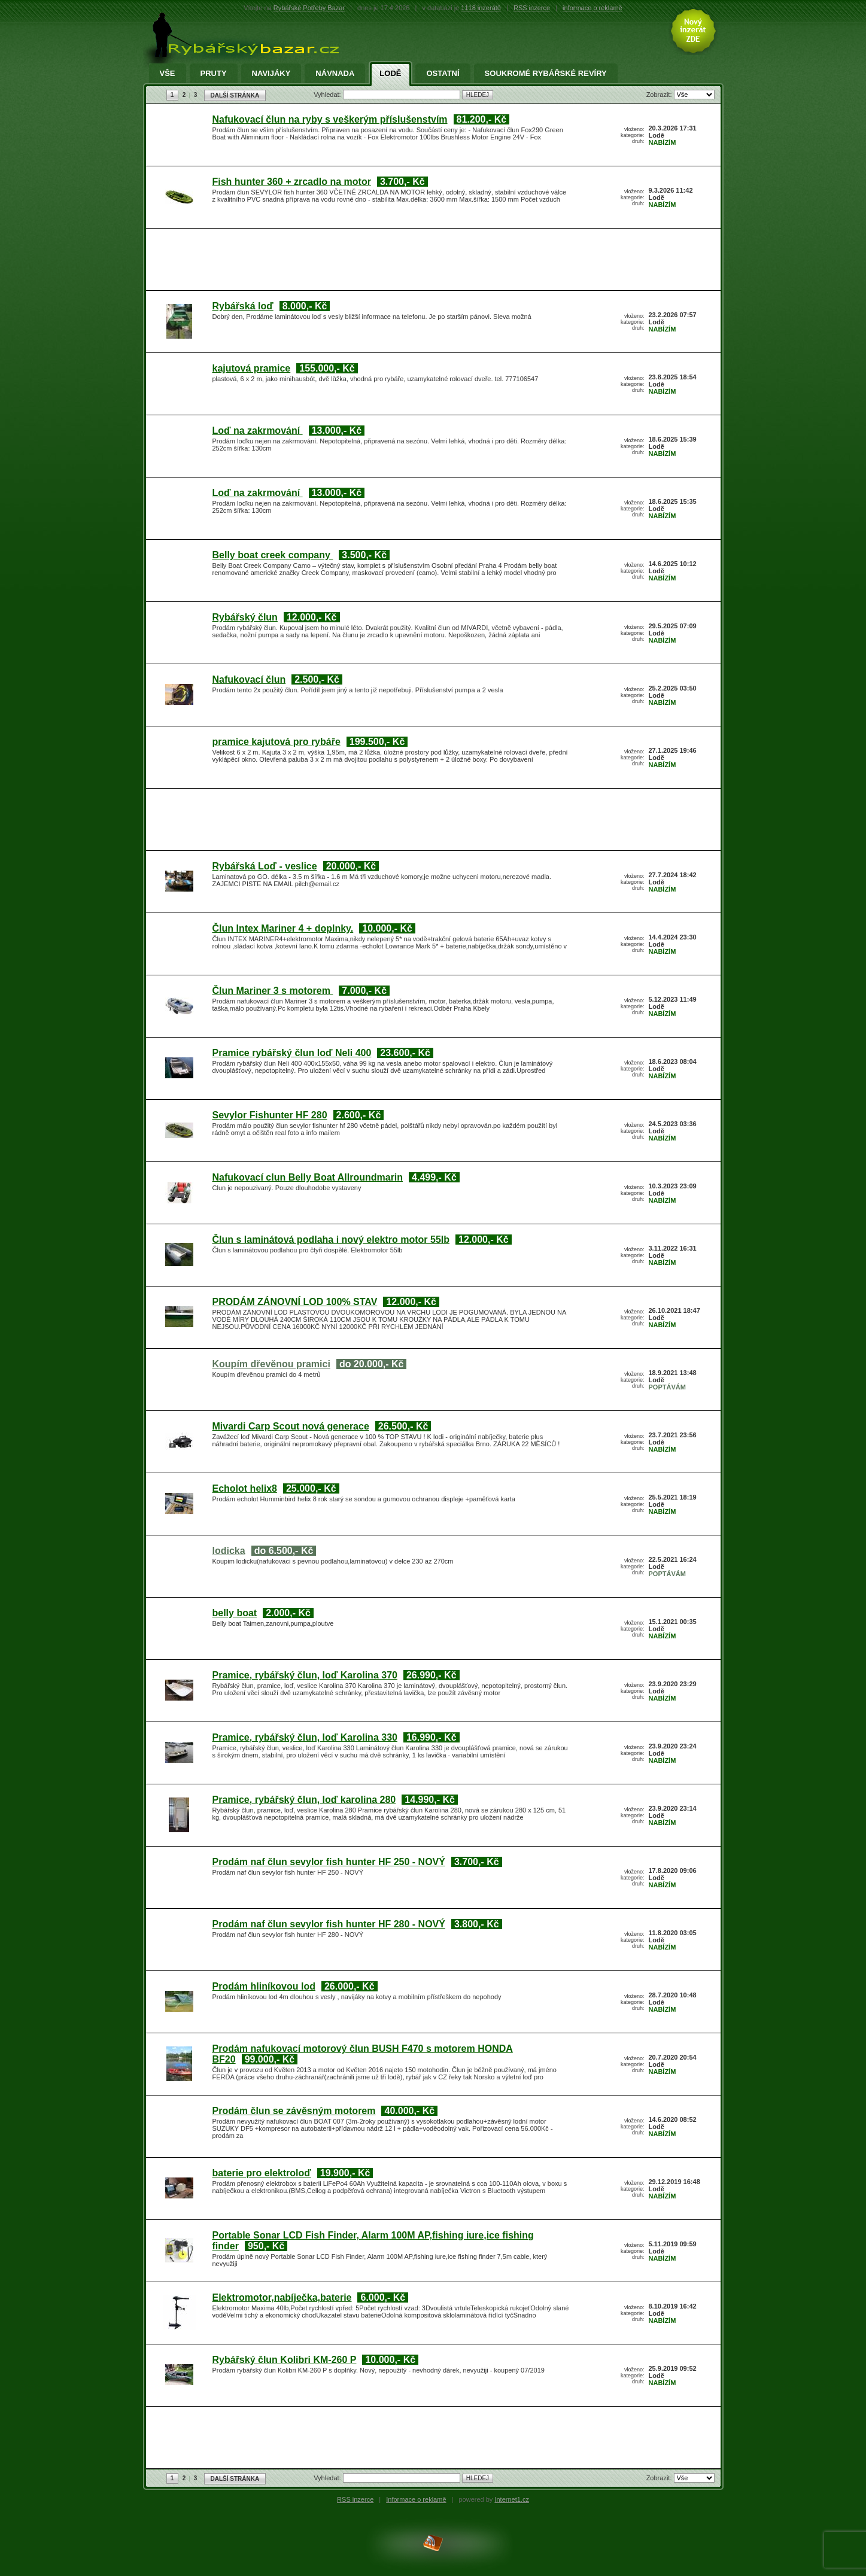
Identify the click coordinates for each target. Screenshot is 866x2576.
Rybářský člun (245, 617)
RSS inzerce (531, 7)
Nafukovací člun (249, 679)
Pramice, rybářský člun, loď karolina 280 (304, 1800)
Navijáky (271, 73)
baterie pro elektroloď (261, 2173)
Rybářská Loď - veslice (264, 866)
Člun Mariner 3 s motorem (272, 991)
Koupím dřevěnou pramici (271, 1364)
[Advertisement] (430, 261)
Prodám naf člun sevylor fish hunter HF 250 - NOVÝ (328, 1862)
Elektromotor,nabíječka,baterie (282, 2297)
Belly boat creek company (272, 555)
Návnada (335, 73)
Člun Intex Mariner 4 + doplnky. (283, 928)
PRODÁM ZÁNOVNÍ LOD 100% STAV (295, 1302)
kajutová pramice (251, 368)
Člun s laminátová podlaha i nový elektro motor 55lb (331, 1239)
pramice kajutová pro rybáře (276, 742)
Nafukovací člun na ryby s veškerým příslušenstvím (330, 119)
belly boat (234, 1613)
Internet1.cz (511, 2499)
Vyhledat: (328, 94)
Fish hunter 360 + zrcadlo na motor (291, 182)
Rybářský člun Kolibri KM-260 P (284, 2360)
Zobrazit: (660, 94)
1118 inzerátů (481, 7)
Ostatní (442, 73)
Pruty (214, 73)
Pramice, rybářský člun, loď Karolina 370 (304, 1675)
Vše (167, 73)
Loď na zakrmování (257, 430)
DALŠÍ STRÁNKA (235, 95)
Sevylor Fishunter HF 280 (269, 1115)
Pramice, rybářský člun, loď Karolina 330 (304, 1737)
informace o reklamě (592, 7)
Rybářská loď (243, 306)
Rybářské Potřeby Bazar (309, 7)
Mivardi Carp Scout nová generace (290, 1426)
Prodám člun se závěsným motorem (294, 2111)
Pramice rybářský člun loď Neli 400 (292, 1053)
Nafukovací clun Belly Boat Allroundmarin (307, 1177)
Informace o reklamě (416, 2499)
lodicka (228, 1551)
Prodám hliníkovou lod (263, 1986)
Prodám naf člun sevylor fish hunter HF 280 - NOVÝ (328, 1924)
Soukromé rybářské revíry (546, 73)
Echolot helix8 (244, 1488)
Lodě (390, 73)
